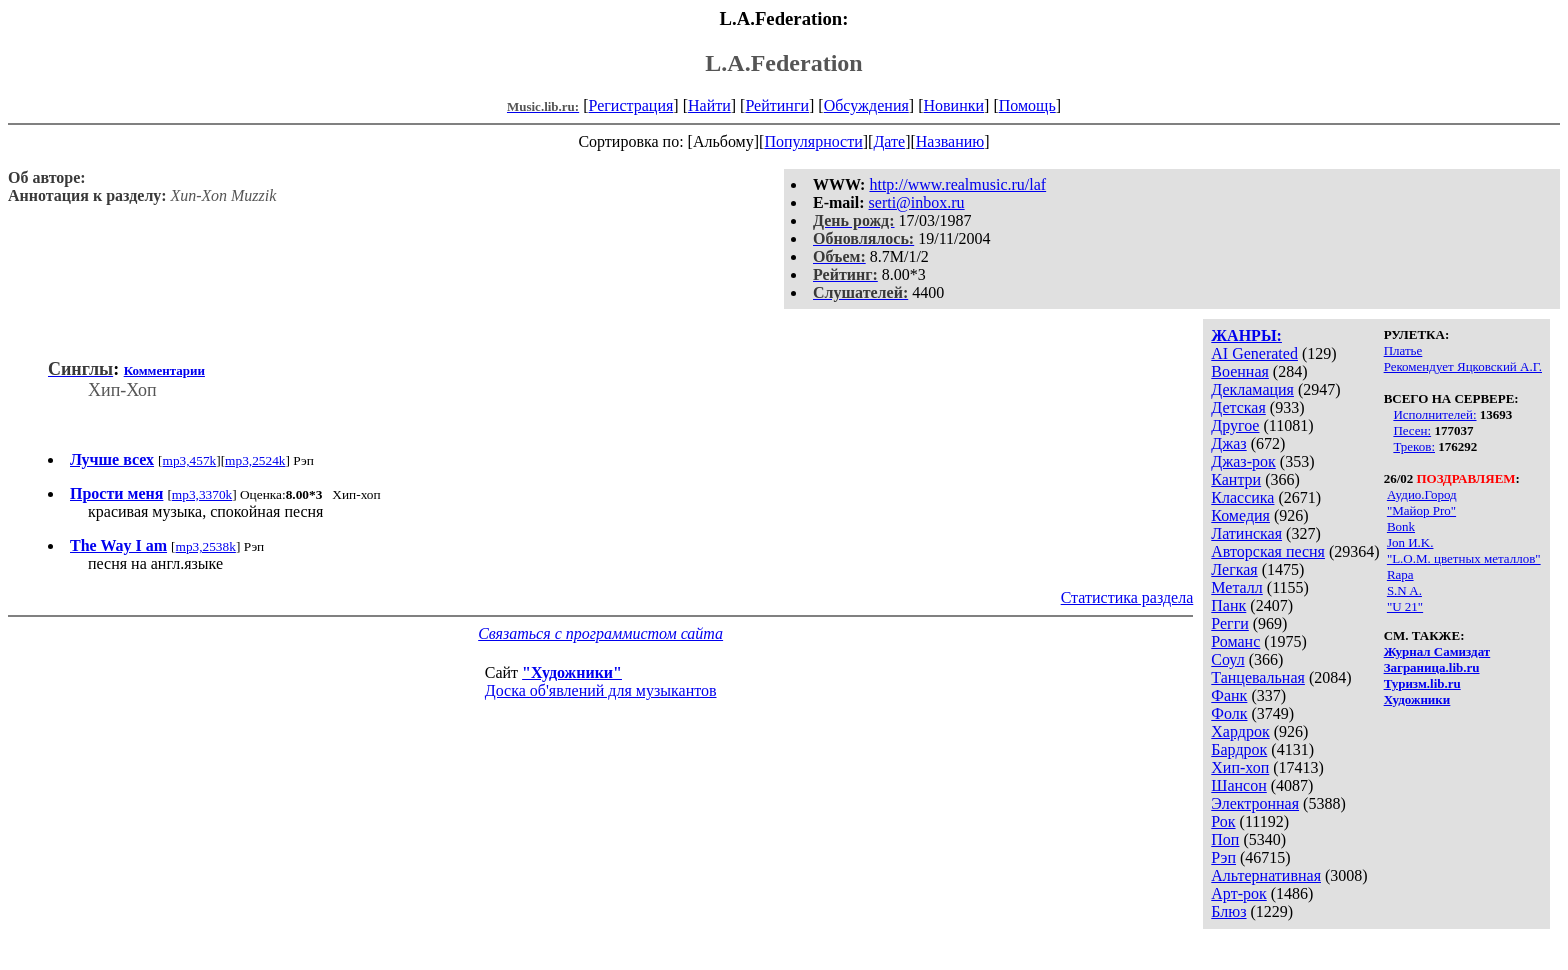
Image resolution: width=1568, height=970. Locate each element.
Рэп (1223, 857)
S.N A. (1404, 590)
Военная (1240, 371)
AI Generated (1254, 353)
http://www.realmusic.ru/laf (957, 184)
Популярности (813, 141)
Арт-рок (1238, 893)
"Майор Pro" (1421, 510)
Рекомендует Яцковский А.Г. (1463, 366)
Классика (1242, 497)
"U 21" (1405, 606)
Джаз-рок (1243, 461)
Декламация (1252, 389)
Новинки (953, 105)
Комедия (1240, 515)
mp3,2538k (206, 546)
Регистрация (631, 105)
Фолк (1229, 713)
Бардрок (1239, 749)
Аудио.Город (1422, 494)
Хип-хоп (1240, 767)
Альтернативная (1266, 875)
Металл (1237, 587)
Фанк (1229, 695)
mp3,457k (190, 460)
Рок (1223, 821)
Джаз (1228, 443)
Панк (1228, 605)
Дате (889, 141)
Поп (1225, 839)
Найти (709, 105)
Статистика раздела (1127, 597)
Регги (1229, 623)
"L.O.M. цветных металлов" (1464, 558)
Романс (1235, 641)
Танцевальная (1258, 677)
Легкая (1234, 569)
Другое (1235, 425)
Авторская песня (1268, 551)
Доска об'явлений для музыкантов (601, 690)
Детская (1238, 407)
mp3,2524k (255, 460)
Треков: (1414, 446)
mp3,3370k (202, 494)
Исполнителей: (1434, 414)
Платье (1403, 350)
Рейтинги (777, 105)
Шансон (1238, 785)
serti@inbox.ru (917, 202)
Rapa (1400, 574)
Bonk (1401, 526)
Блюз (1228, 911)
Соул (1227, 659)
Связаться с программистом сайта (600, 633)
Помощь (1027, 105)
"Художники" (572, 672)
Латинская (1246, 533)
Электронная (1255, 803)
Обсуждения (866, 105)
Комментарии (164, 370)
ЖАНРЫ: (1246, 335)
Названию (950, 141)
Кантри (1236, 479)
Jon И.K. (1410, 542)
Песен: (1412, 430)
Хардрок (1240, 731)
